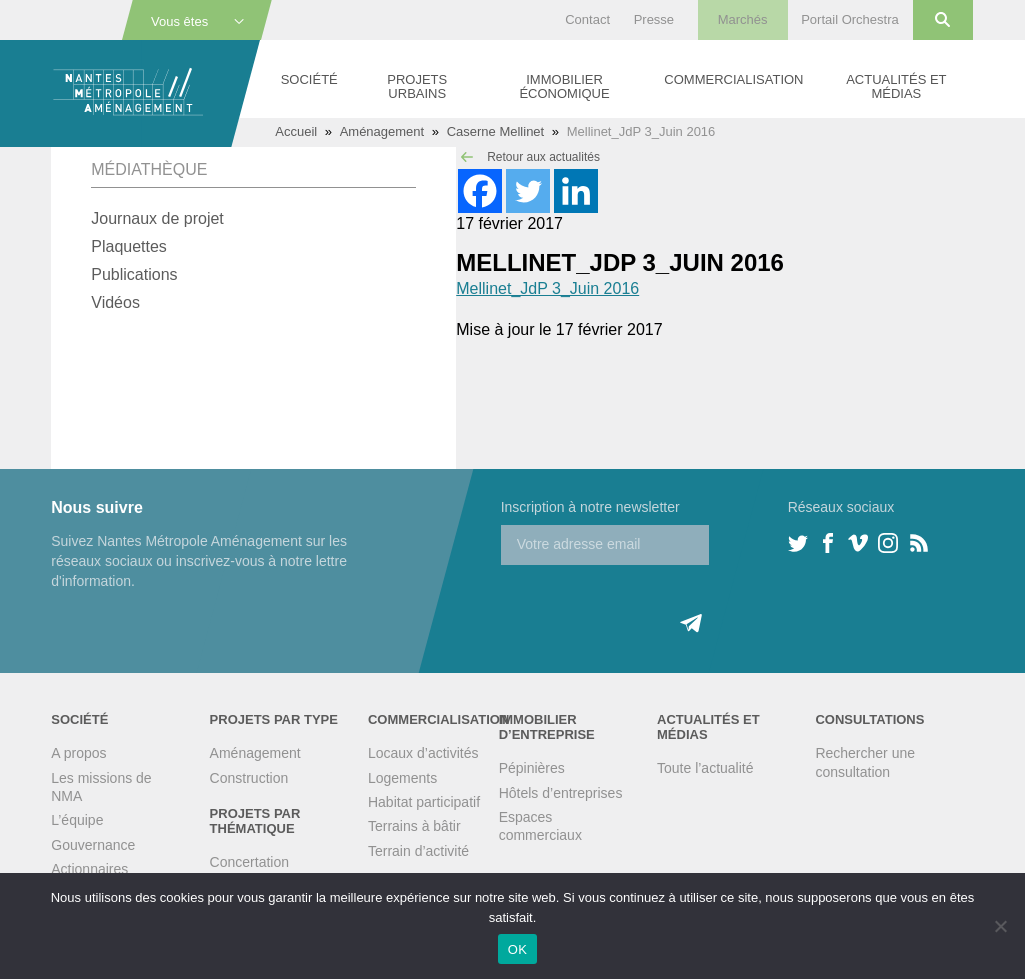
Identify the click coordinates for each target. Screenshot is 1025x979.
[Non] (1000, 926)
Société (309, 79)
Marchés (743, 19)
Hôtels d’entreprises (561, 793)
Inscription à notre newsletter (590, 507)
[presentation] (653, 604)
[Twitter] (528, 191)
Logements (402, 778)
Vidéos (115, 302)
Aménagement (382, 131)
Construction (249, 778)
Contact (587, 19)
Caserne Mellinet (496, 131)
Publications (134, 274)
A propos (78, 753)
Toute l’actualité (705, 768)
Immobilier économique (564, 86)
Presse (654, 19)
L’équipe (77, 820)
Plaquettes (129, 246)
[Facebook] (480, 191)
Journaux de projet (157, 218)
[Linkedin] (576, 191)
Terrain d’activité (418, 851)
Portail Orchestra (850, 19)
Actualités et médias (896, 86)
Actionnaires (89, 869)
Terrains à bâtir (414, 826)
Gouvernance (93, 845)
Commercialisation (733, 79)
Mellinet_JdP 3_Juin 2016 (547, 288)
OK (517, 949)
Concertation (249, 862)
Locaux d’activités (423, 753)
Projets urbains (417, 86)
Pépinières (532, 768)
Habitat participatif (424, 802)
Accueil (296, 131)
